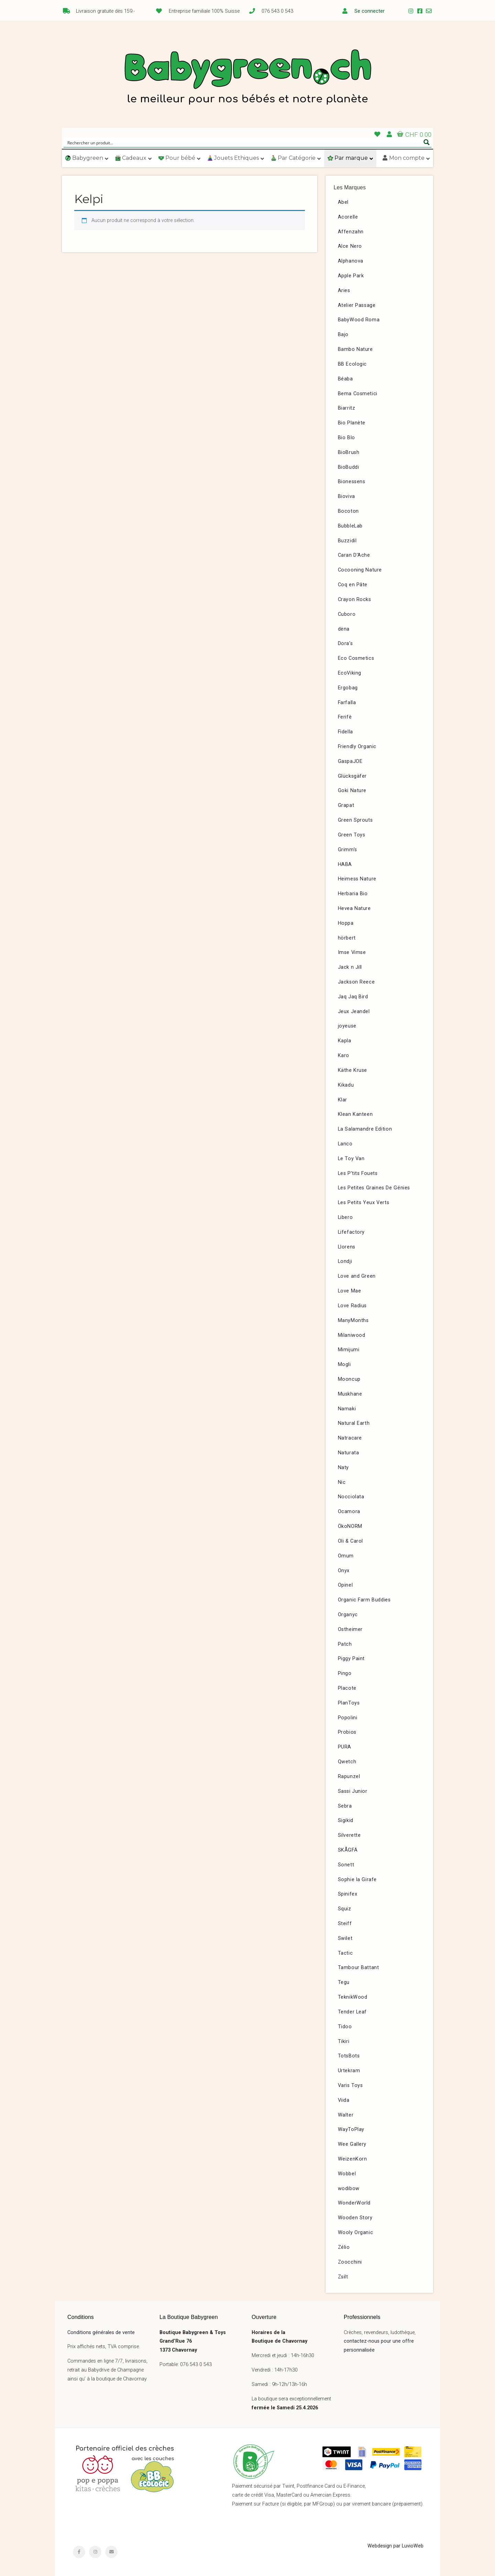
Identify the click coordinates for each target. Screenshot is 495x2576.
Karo (343, 1055)
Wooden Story (355, 2218)
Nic (342, 1482)
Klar (342, 1100)
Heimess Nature (357, 879)
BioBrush (349, 452)
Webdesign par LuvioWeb (395, 2546)
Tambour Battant (358, 1967)
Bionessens (351, 482)
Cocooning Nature (360, 570)
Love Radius (352, 1306)
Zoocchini (350, 2262)
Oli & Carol (350, 1541)
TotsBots (349, 2056)
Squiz (344, 1909)
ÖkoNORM (350, 1526)
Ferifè (345, 717)
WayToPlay (351, 2129)
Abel (343, 202)
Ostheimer (350, 1629)
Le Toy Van (351, 1159)
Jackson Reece (356, 982)
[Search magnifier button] (426, 142)
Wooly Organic (355, 2232)
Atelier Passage (357, 305)
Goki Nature (352, 790)
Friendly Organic (357, 747)
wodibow (349, 2188)
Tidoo (345, 2027)
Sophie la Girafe (357, 1880)
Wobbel (347, 2174)
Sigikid (345, 1820)
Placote (347, 1688)
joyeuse (347, 1026)
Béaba (345, 379)
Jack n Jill (350, 967)
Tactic (345, 1953)
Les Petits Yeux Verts (363, 1203)
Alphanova (350, 261)
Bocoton (348, 511)
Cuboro (347, 614)
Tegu (344, 1982)
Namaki (347, 1409)
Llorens (346, 1247)
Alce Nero (350, 246)
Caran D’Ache (354, 555)
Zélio (344, 2247)
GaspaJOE (350, 761)
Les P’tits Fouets (358, 1173)
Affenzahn (351, 232)
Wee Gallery (352, 2144)
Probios (347, 1732)
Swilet (345, 1938)
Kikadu (346, 1085)
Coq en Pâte (353, 585)
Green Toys (351, 835)
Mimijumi (349, 1350)
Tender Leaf (352, 2012)
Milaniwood (351, 1335)
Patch (345, 1644)
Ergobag (348, 688)
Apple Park (351, 276)
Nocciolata (351, 1497)
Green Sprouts (355, 820)
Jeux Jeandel (354, 1011)
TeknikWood (352, 1997)
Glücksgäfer (352, 776)
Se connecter (369, 11)
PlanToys (349, 1703)
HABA (345, 864)
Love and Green (357, 1276)
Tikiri (344, 2041)
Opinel (345, 1585)
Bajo (343, 334)
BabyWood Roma (359, 320)
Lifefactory (351, 1232)
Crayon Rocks (354, 599)
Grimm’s (347, 850)
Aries (344, 290)
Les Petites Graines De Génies (374, 1188)
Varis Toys (350, 2085)
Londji (345, 1261)
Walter (346, 2115)
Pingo (345, 1673)
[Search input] (243, 142)
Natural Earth (354, 1423)
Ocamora (349, 1511)
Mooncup (349, 1379)
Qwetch (347, 1762)
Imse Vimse (352, 952)
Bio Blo (346, 438)
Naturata (348, 1453)
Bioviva (346, 496)
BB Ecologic (352, 364)
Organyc (348, 1615)
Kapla (344, 1041)
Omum (346, 1556)
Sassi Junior (352, 1791)
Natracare (350, 1438)
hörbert (347, 938)
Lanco (345, 1144)
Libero (345, 1217)
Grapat (346, 805)
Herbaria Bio (353, 894)
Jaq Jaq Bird (353, 997)
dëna (344, 629)
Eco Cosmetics (356, 658)
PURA (344, 1747)
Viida (344, 2100)
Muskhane (350, 1394)
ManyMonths (353, 1320)
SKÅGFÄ (348, 1850)
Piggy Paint (351, 1659)
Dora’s (345, 643)
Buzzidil (347, 541)
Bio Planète (352, 423)
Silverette (349, 1835)
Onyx (344, 1571)
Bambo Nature (355, 349)
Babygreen (247, 78)
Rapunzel (349, 1776)
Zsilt (343, 2277)
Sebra (345, 1806)
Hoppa (346, 923)
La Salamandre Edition (365, 1129)
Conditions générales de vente (101, 2332)
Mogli (344, 1364)
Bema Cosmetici (357, 394)
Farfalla (347, 703)
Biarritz (346, 408)
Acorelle (348, 217)
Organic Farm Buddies (364, 1600)
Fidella (345, 732)
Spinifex (348, 1894)
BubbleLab (350, 526)
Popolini (348, 1718)
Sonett (346, 1865)
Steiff (345, 1924)
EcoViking (349, 673)
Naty (343, 1467)
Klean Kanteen (355, 1114)
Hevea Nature (354, 908)
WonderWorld (354, 2203)
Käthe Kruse (352, 1070)
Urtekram (349, 2071)
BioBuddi (348, 467)
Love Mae (349, 1291)
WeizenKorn (352, 2159)
